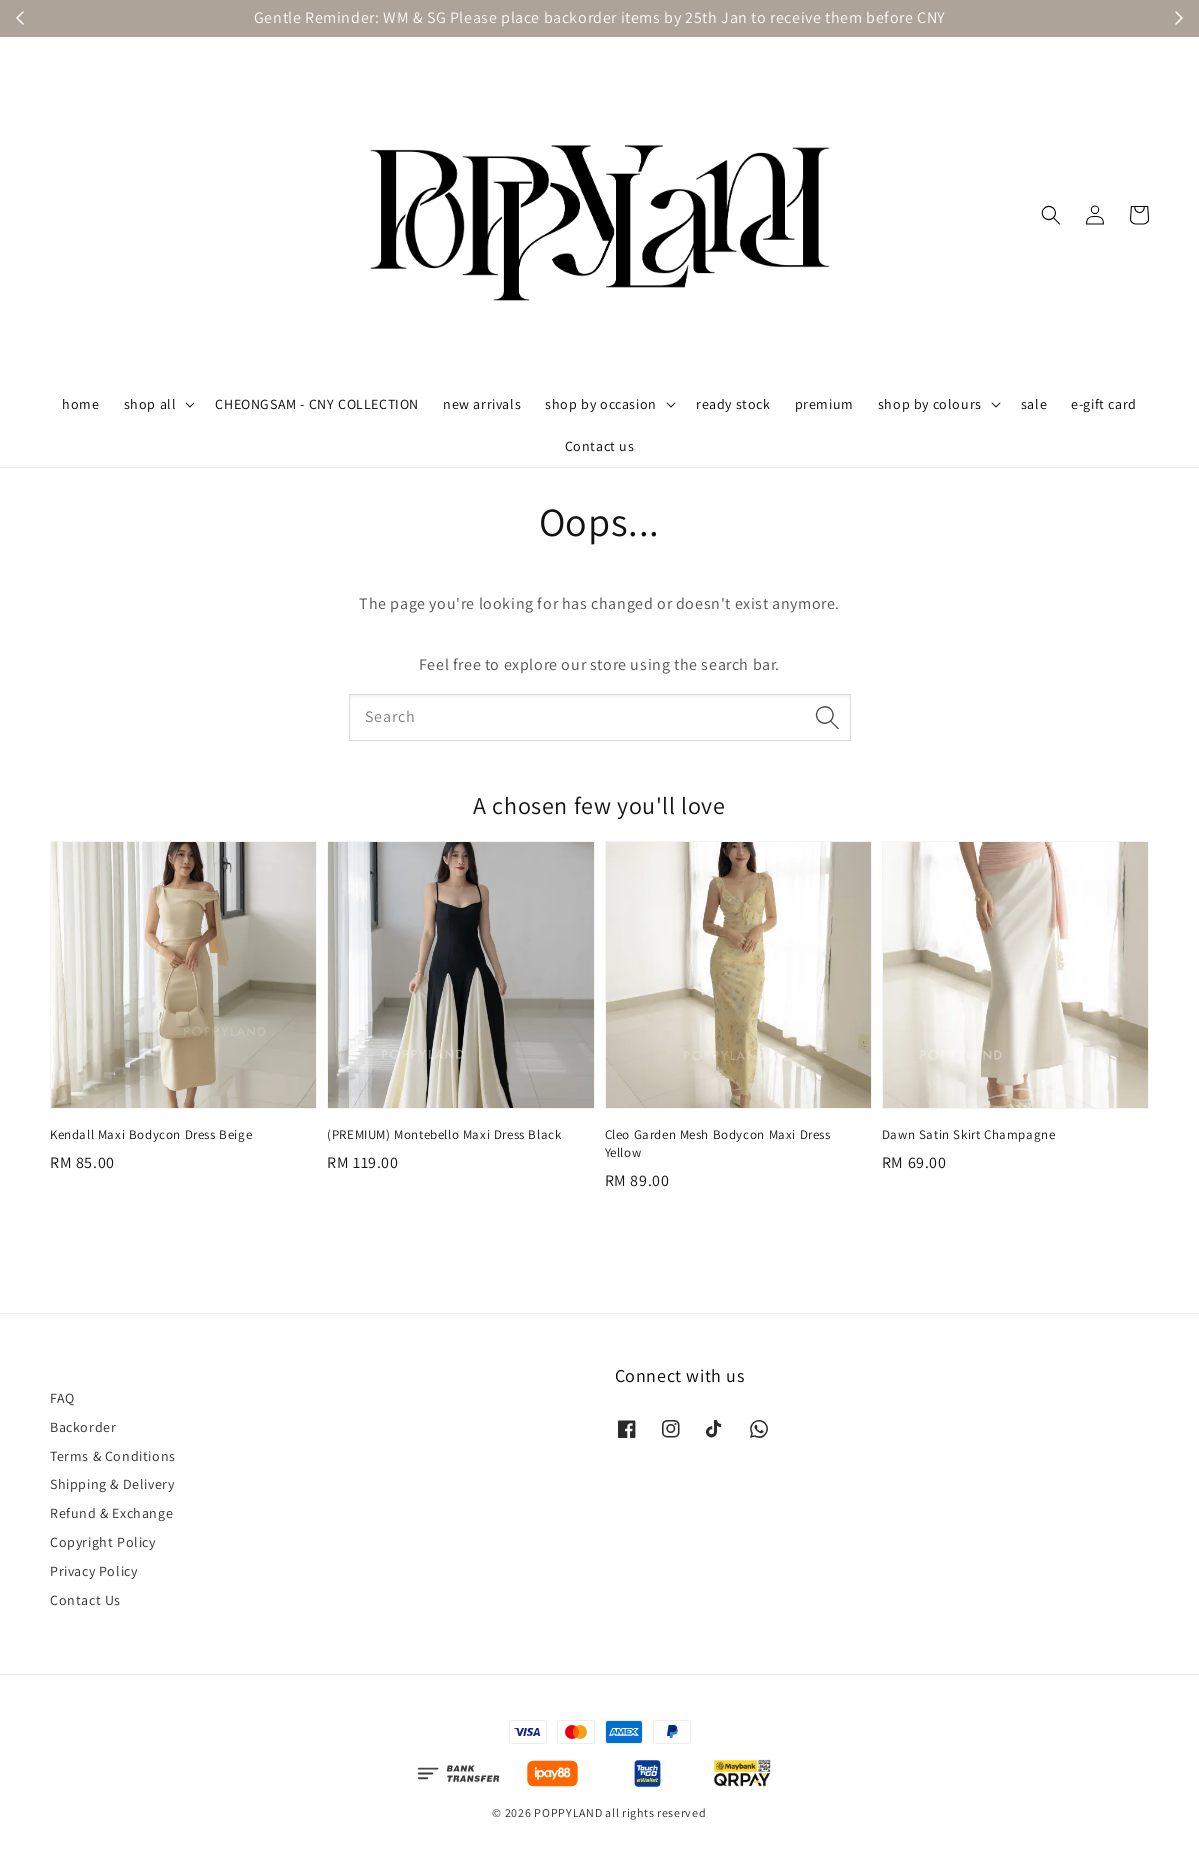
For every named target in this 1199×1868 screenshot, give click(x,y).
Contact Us (85, 1600)
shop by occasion (601, 404)
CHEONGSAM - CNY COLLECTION (317, 404)
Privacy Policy (93, 1571)
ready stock (733, 404)
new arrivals (482, 404)
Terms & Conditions (113, 1456)
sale (1034, 404)
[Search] (828, 717)
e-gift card (1104, 404)
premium (824, 404)
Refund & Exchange (111, 1513)
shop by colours (930, 404)
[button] (1051, 215)
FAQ (62, 1398)
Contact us (600, 446)
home (80, 404)
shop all (150, 404)
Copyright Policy (103, 1542)
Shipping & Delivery (112, 1484)
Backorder (83, 1427)
